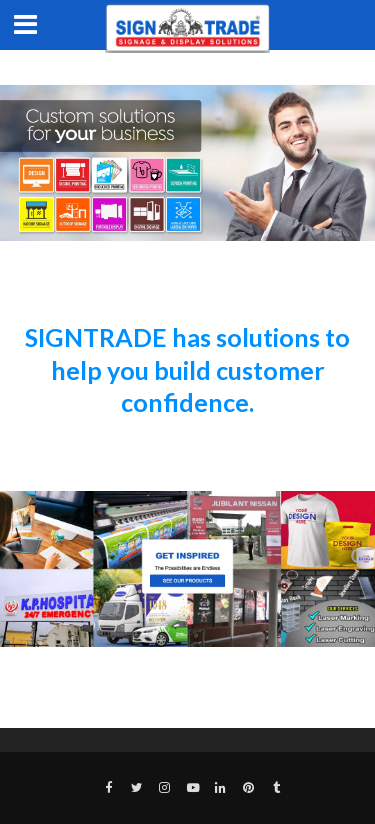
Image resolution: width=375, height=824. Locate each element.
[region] (187, 163)
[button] (187, 569)
